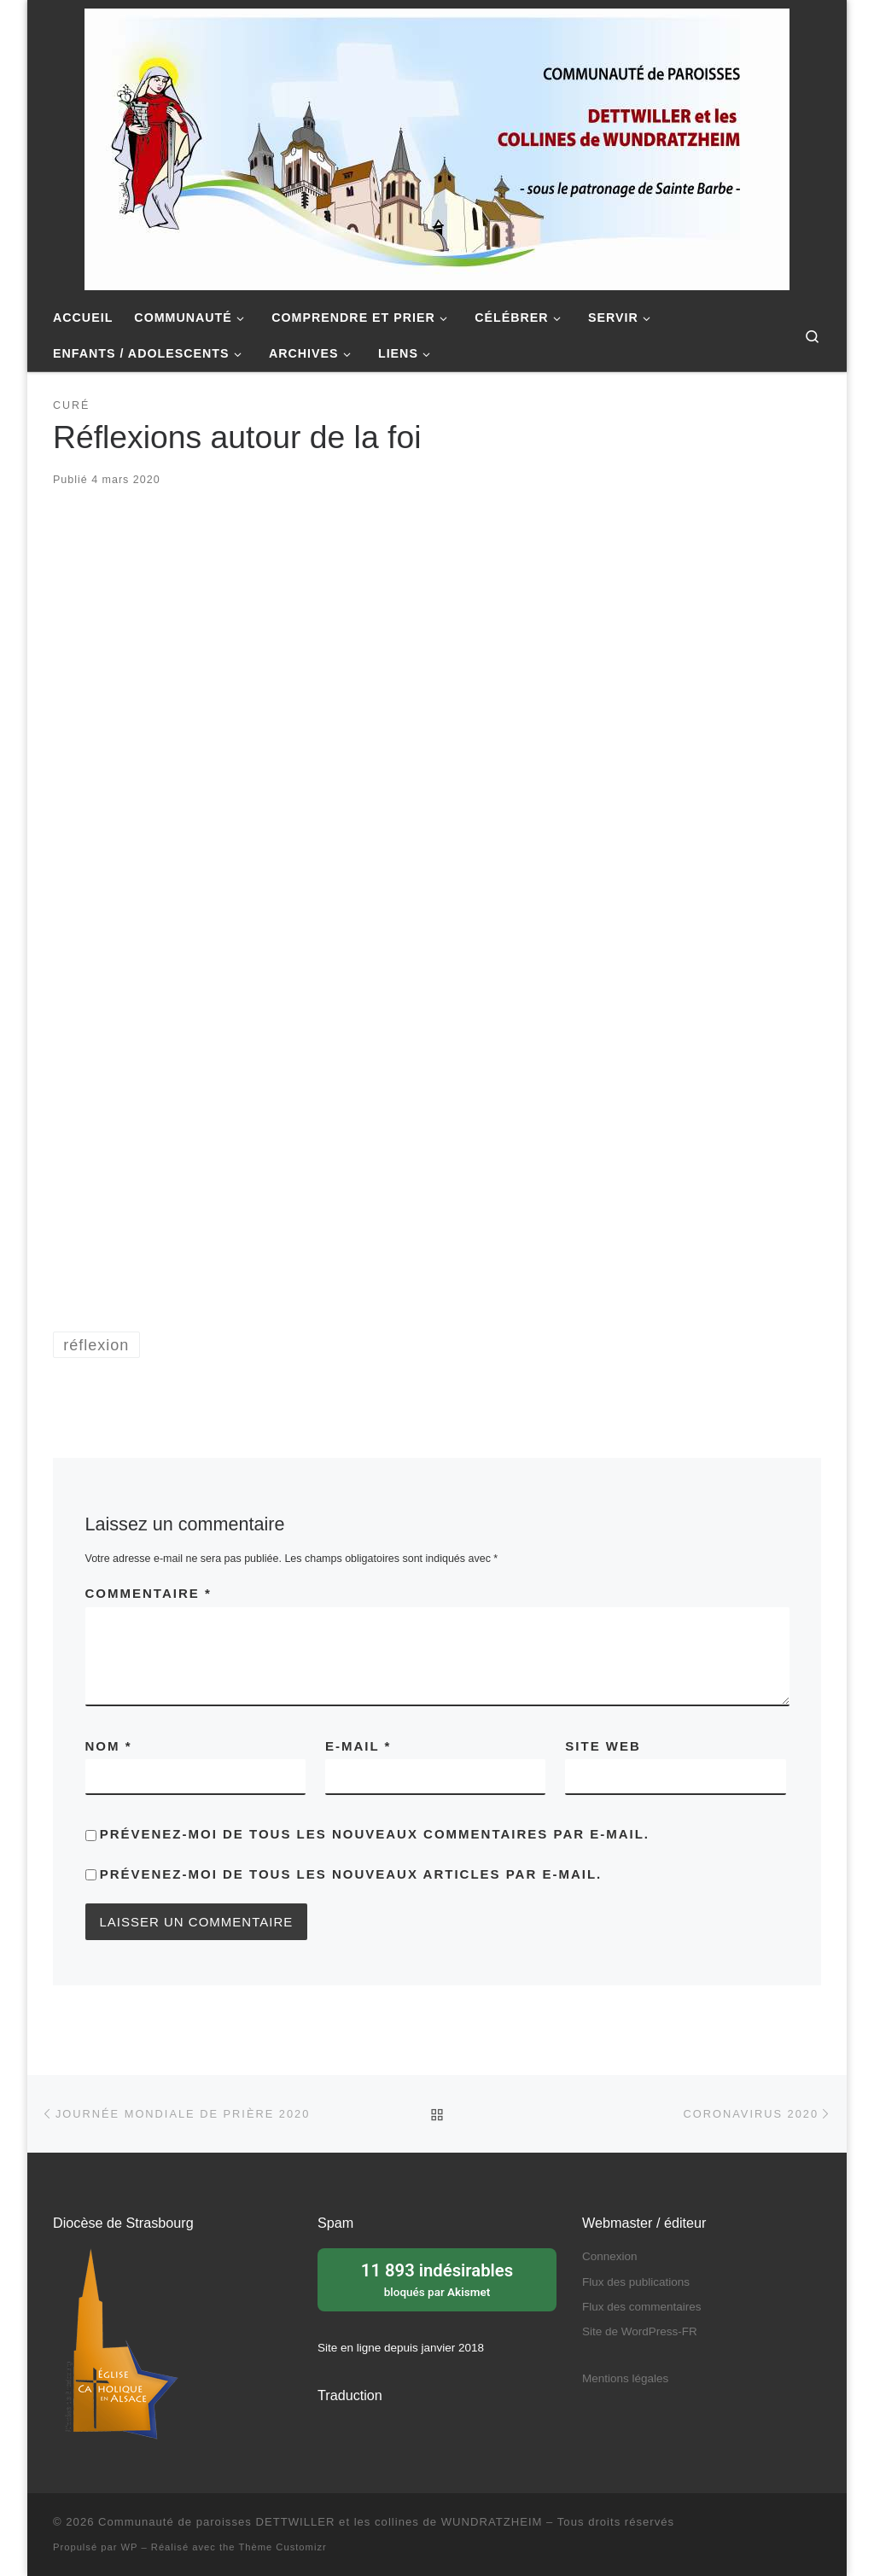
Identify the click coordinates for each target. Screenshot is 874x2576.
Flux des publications (636, 2282)
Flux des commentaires (642, 2306)
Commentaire (148, 1593)
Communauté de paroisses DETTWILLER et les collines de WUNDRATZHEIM (320, 2521)
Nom (108, 1746)
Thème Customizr (282, 2547)
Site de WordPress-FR (639, 2331)
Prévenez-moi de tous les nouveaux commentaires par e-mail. (375, 1834)
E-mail (358, 1746)
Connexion (610, 2256)
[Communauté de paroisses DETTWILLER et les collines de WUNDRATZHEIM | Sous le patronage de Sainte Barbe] (437, 147)
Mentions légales (625, 2378)
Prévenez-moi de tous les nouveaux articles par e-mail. (351, 1874)
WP (129, 2547)
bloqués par (437, 2278)
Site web (603, 1746)
